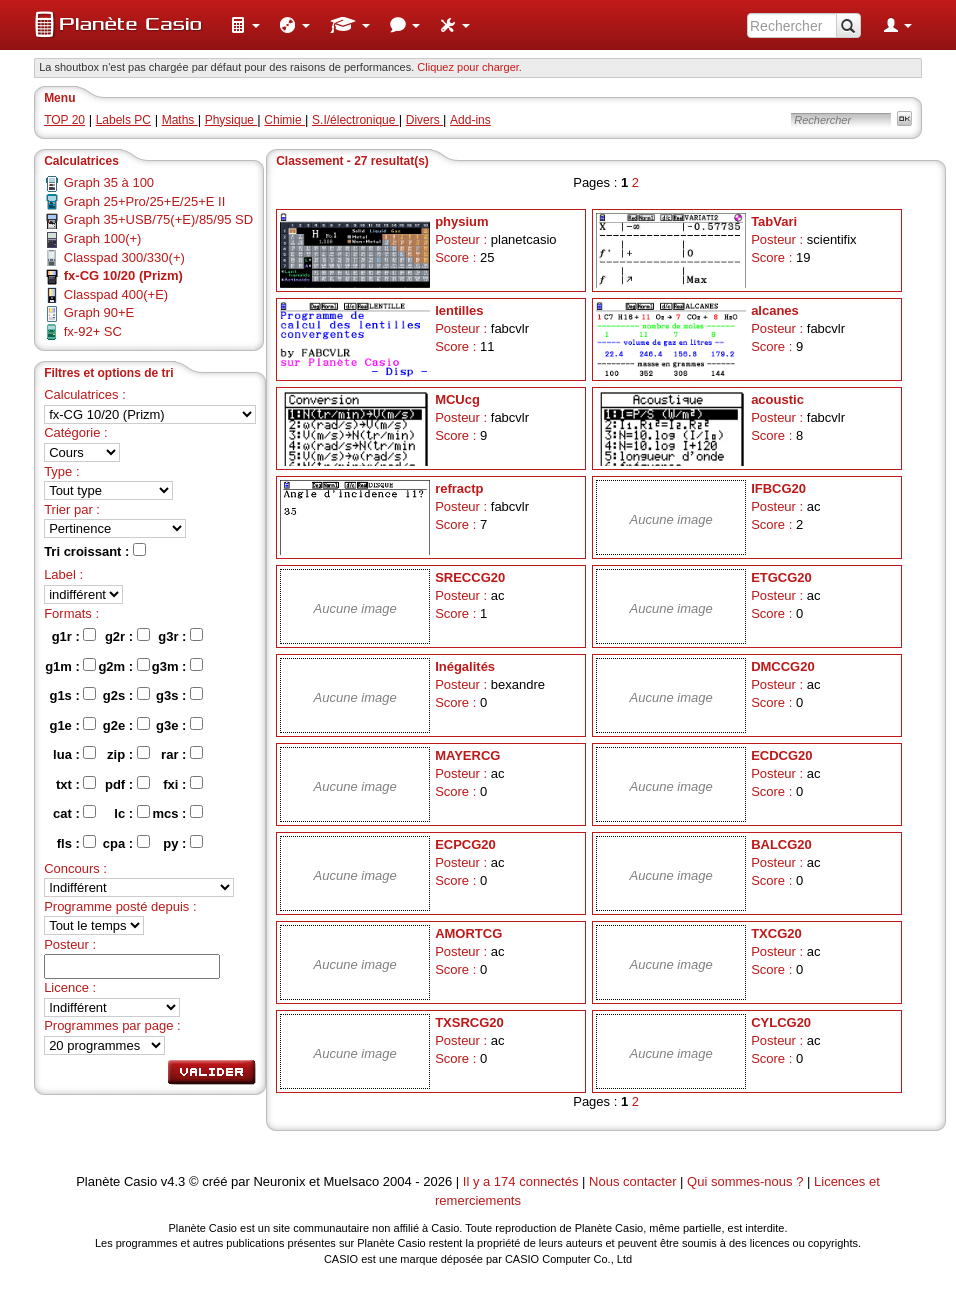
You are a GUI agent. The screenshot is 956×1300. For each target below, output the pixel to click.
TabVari (774, 221)
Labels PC (123, 120)
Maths (180, 120)
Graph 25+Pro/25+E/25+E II (145, 201)
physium (461, 221)
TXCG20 (776, 933)
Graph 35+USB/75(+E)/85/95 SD (158, 219)
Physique (231, 120)
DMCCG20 (783, 666)
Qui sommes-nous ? (745, 1181)
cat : (74, 813)
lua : (74, 754)
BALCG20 (781, 844)
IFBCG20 (778, 488)
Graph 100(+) (103, 238)
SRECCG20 (470, 577)
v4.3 (173, 1181)
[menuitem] (245, 25)
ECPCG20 (465, 844)
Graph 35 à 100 (109, 182)
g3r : (180, 636)
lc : (131, 813)
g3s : (179, 695)
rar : (182, 754)
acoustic (777, 399)
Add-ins (470, 120)
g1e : (72, 725)
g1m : (70, 666)
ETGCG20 (781, 577)
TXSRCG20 (469, 1022)
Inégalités (465, 666)
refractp (459, 488)
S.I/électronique (355, 120)
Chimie (284, 120)
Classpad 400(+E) (116, 294)
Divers (424, 120)
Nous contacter (632, 1181)
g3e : (179, 725)
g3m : (177, 666)
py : (183, 843)
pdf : (127, 784)
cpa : (126, 843)
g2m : (123, 666)
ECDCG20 (781, 755)
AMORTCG (468, 933)
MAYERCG (467, 755)
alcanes (775, 310)
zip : (128, 754)
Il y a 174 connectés (522, 1181)
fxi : (183, 784)
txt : (76, 784)
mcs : (177, 813)
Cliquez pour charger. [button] (469, 67)
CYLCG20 (781, 1022)
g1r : (74, 636)
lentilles (459, 310)
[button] (245, 25)
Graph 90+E (99, 312)
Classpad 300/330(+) (124, 257)
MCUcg (457, 399)
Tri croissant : (95, 551)
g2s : (126, 695)
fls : (77, 843)
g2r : (127, 636)
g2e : (126, 725)
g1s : (72, 695)
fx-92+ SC (93, 331)
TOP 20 (64, 120)
